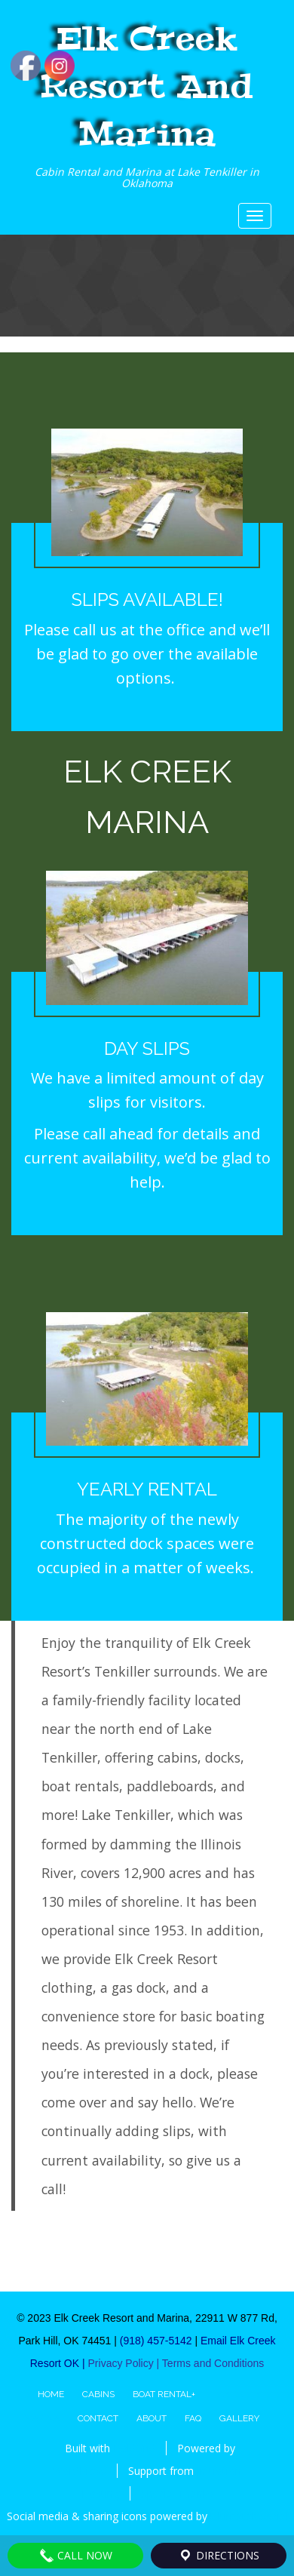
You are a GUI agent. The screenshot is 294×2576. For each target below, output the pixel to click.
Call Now (75, 2555)
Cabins (98, 2394)
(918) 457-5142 (156, 2341)
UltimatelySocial (249, 2516)
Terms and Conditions (213, 2363)
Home (51, 2394)
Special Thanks (177, 2493)
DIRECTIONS (218, 2555)
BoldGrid (134, 2448)
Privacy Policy (122, 2363)
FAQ (193, 2418)
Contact (98, 2418)
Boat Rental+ (164, 2394)
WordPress (79, 2471)
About (151, 2418)
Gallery (239, 2418)
